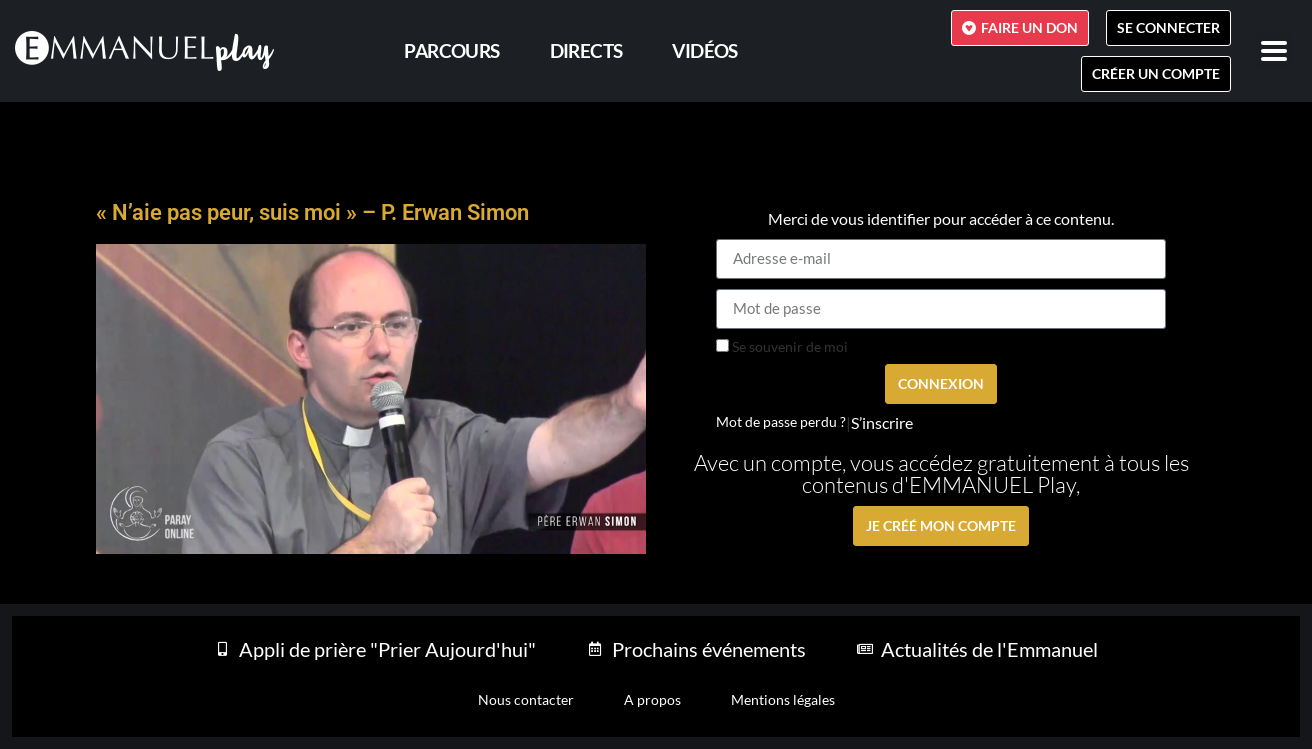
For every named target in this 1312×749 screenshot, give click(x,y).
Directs (586, 50)
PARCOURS (451, 50)
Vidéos (704, 50)
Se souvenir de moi (782, 347)
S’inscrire (882, 423)
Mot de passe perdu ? (781, 422)
